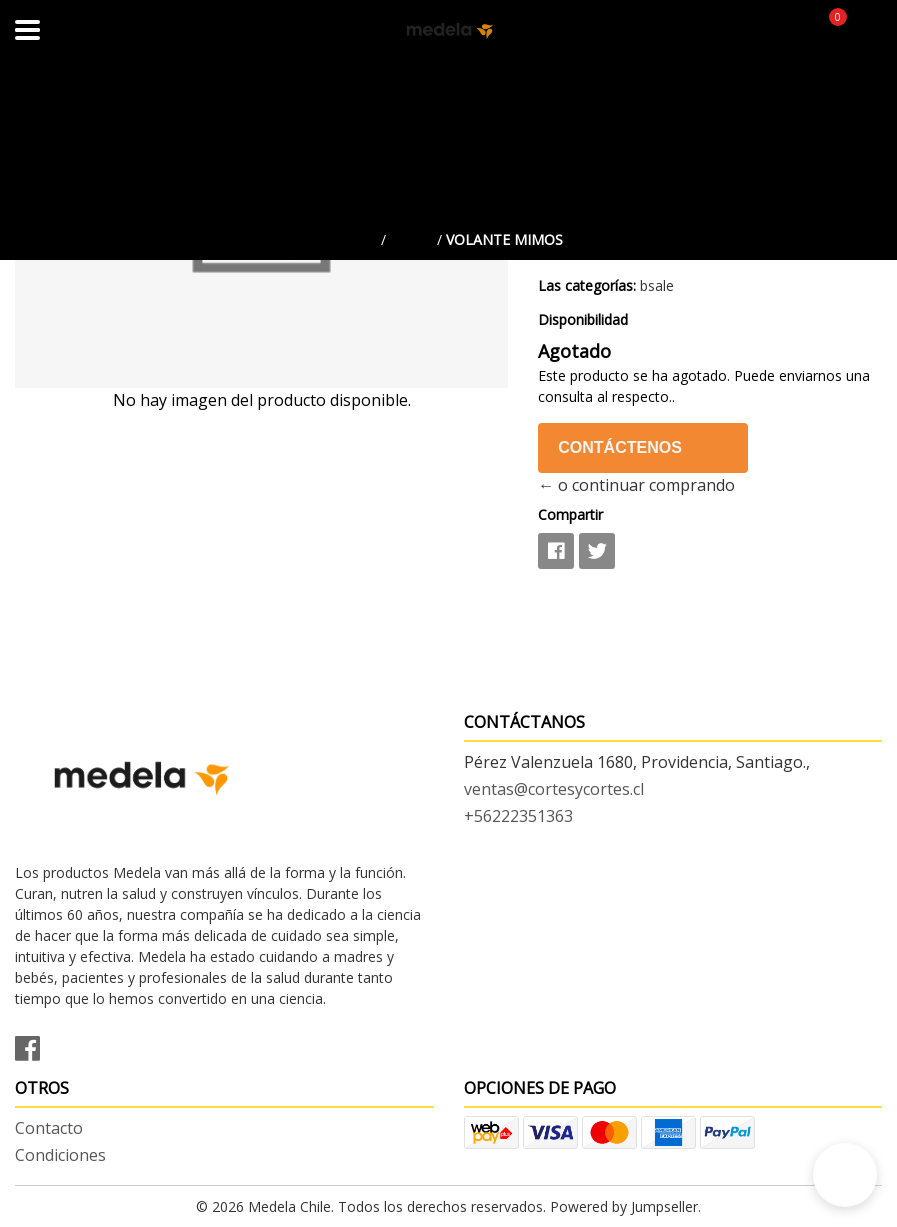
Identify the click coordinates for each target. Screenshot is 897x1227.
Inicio (355, 239)
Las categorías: (587, 285)
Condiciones (60, 1155)
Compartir (570, 514)
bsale (411, 239)
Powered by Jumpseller (624, 1206)
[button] (845, 1175)
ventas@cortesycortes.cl (554, 789)
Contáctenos (620, 447)
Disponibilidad (583, 319)
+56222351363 (518, 816)
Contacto (49, 1128)
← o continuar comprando (636, 485)
